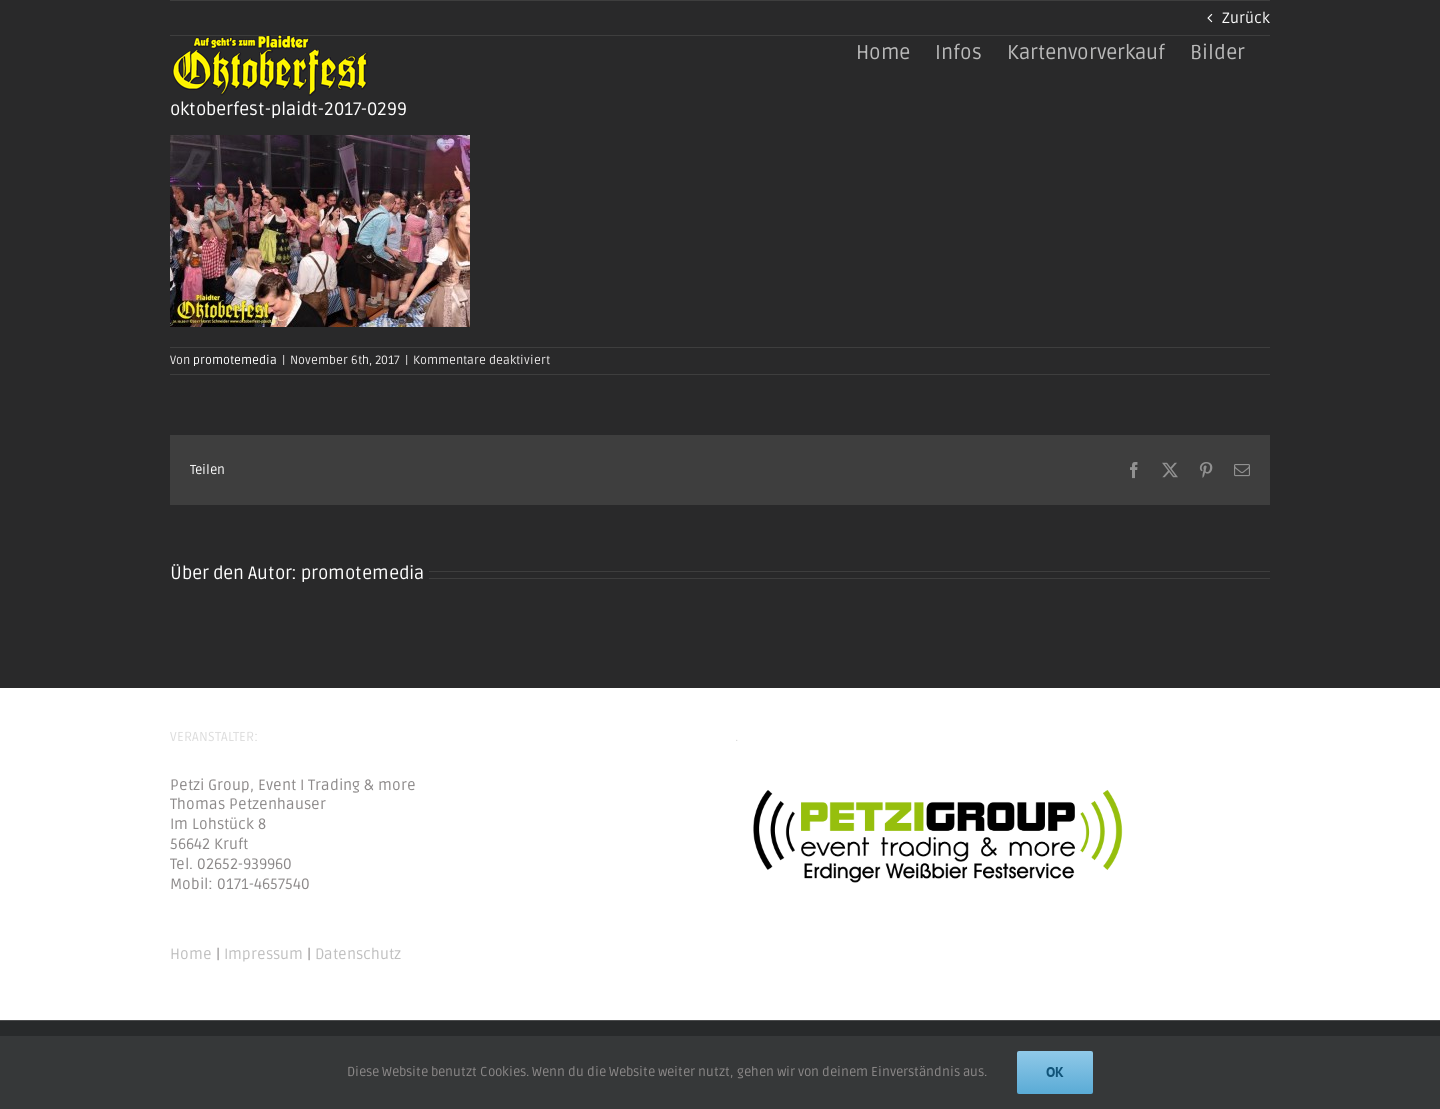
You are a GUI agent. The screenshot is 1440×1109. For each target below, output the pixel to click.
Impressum (263, 954)
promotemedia (235, 360)
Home (191, 954)
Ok (1055, 1072)
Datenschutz (358, 954)
